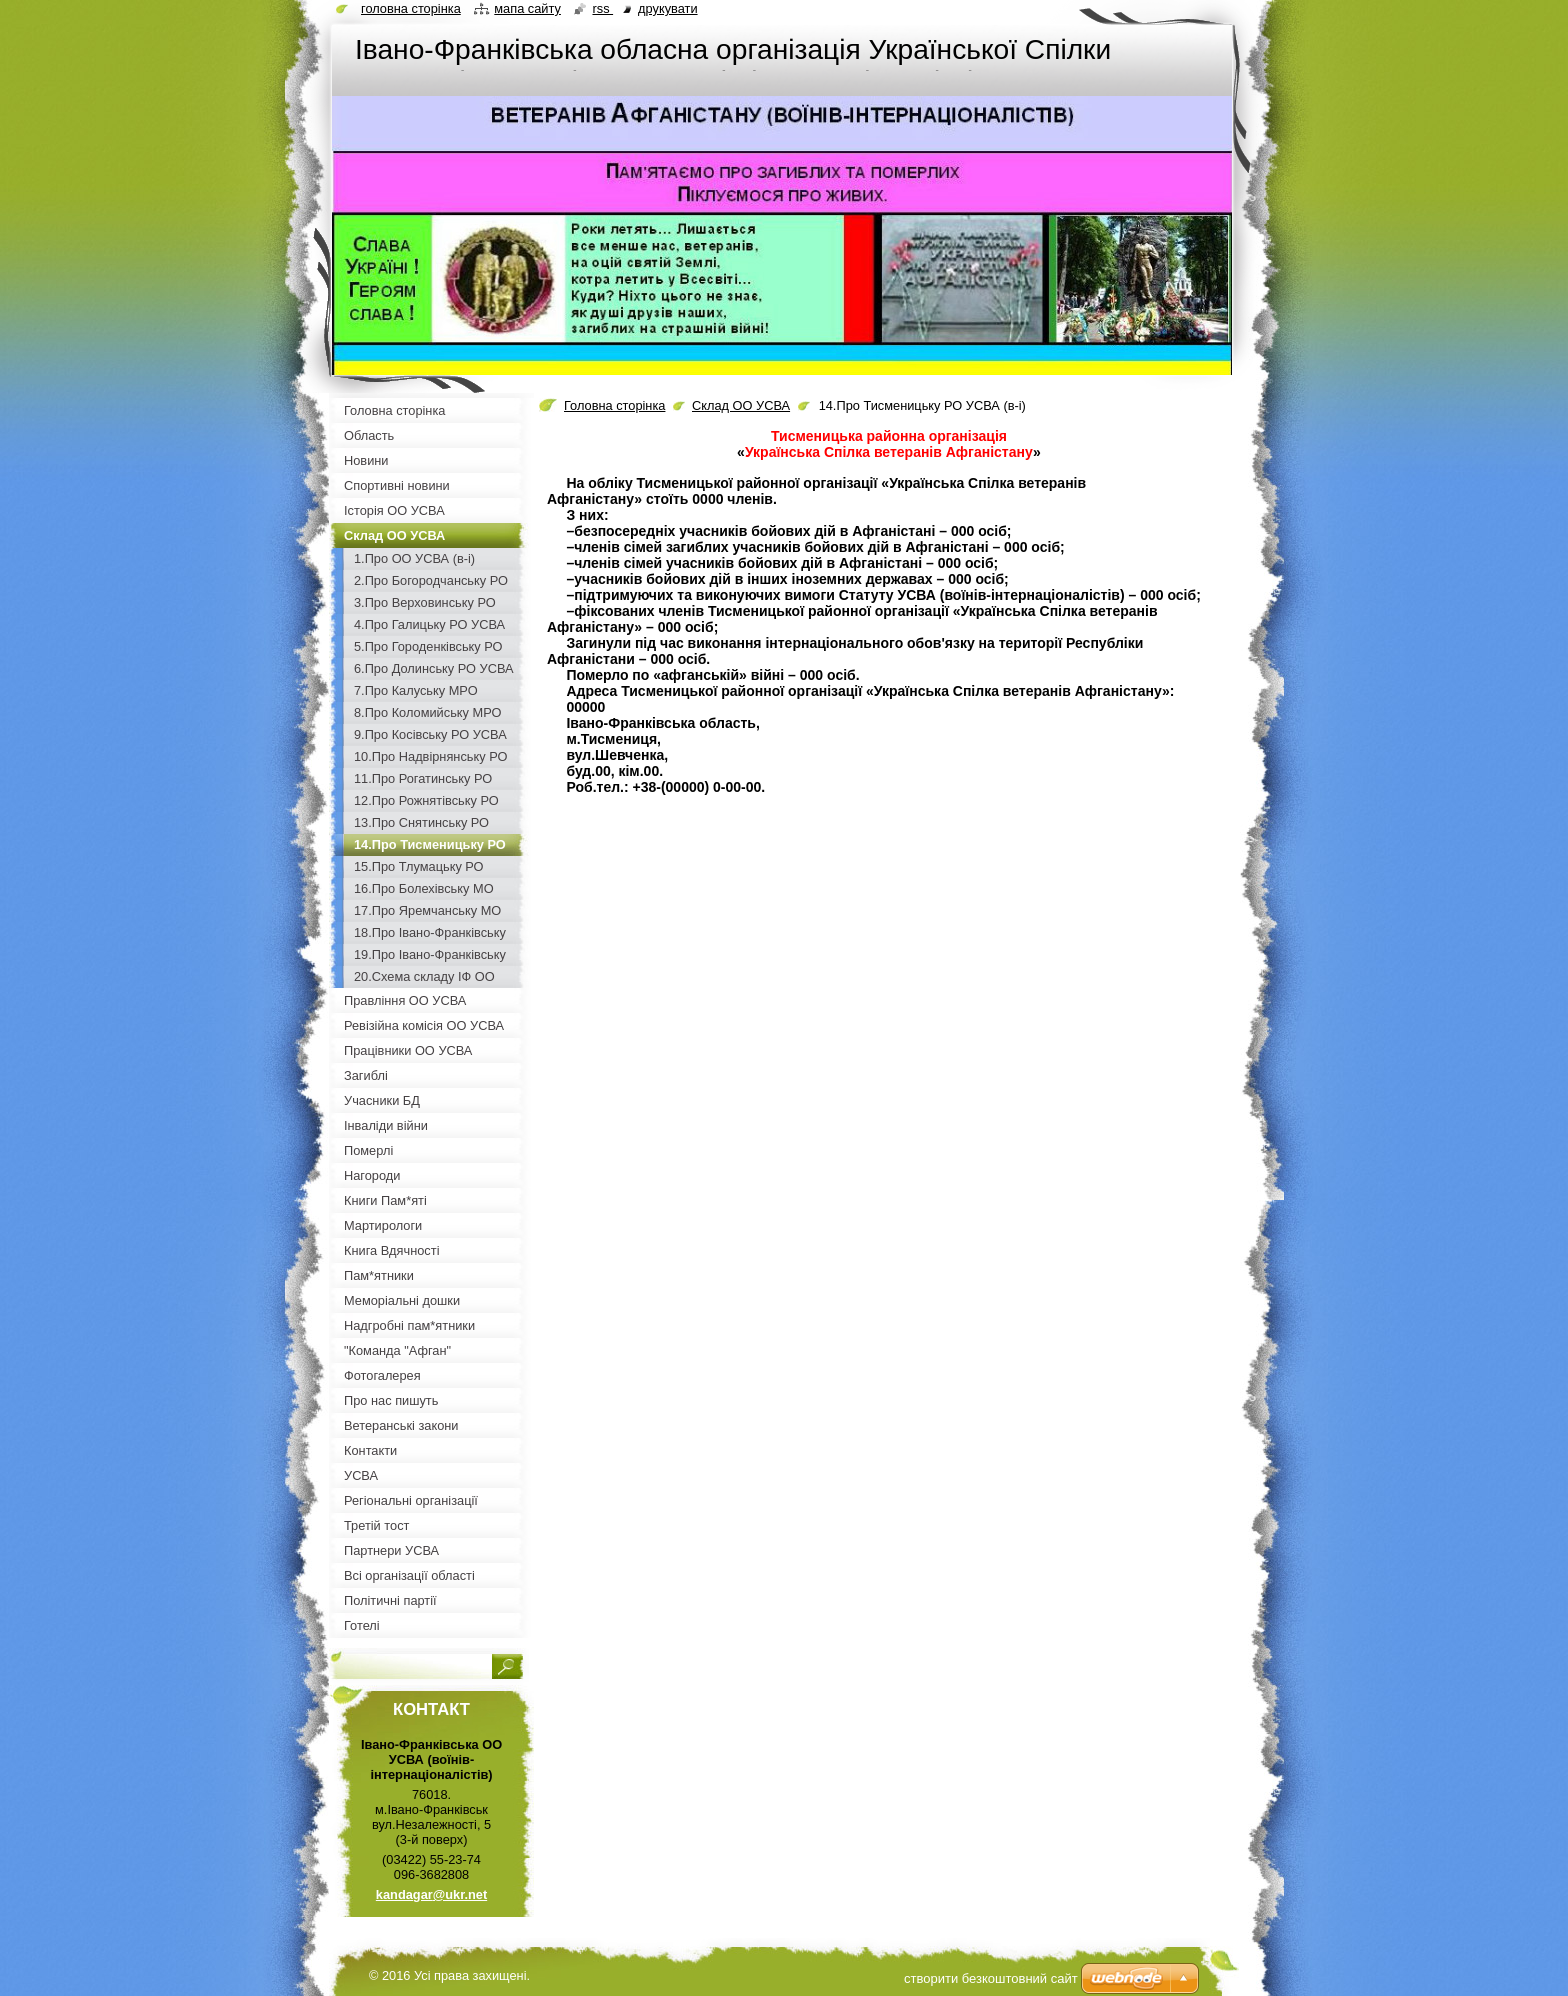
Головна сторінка (614, 405)
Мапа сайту (527, 8)
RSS (602, 8)
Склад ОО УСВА (741, 405)
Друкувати (667, 8)
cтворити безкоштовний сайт (991, 1978)
